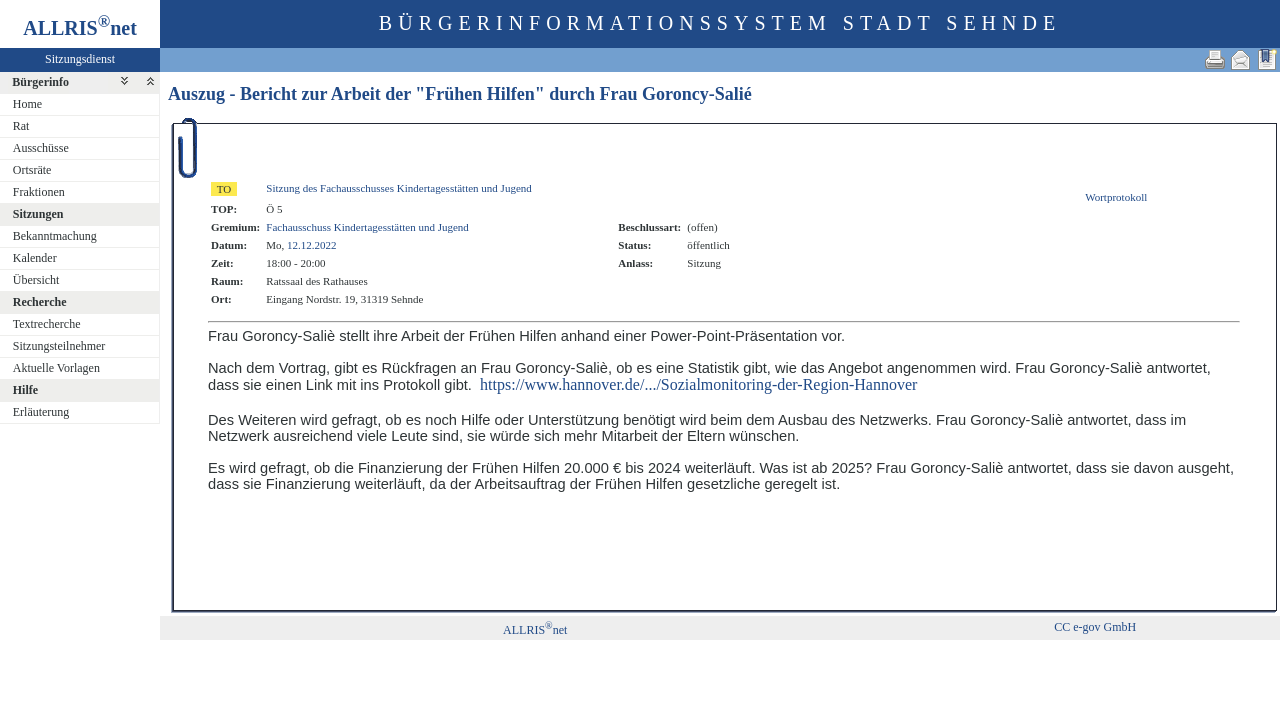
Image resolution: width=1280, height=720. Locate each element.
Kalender (35, 258)
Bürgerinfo (40, 82)
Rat (21, 126)
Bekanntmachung (55, 236)
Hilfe (25, 390)
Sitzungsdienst (80, 59)
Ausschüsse (41, 148)
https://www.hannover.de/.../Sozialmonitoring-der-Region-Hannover (698, 384)
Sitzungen (38, 214)
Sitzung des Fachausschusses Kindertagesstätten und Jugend (398, 188)
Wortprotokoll (1116, 197)
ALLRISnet (535, 630)
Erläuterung (41, 412)
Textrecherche (47, 324)
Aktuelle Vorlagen (56, 368)
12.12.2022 (312, 245)
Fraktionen (39, 192)
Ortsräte (32, 170)
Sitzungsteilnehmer (59, 346)
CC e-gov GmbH (1095, 627)
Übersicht (36, 280)
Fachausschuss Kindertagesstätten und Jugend (367, 227)
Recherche (40, 302)
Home (27, 104)
